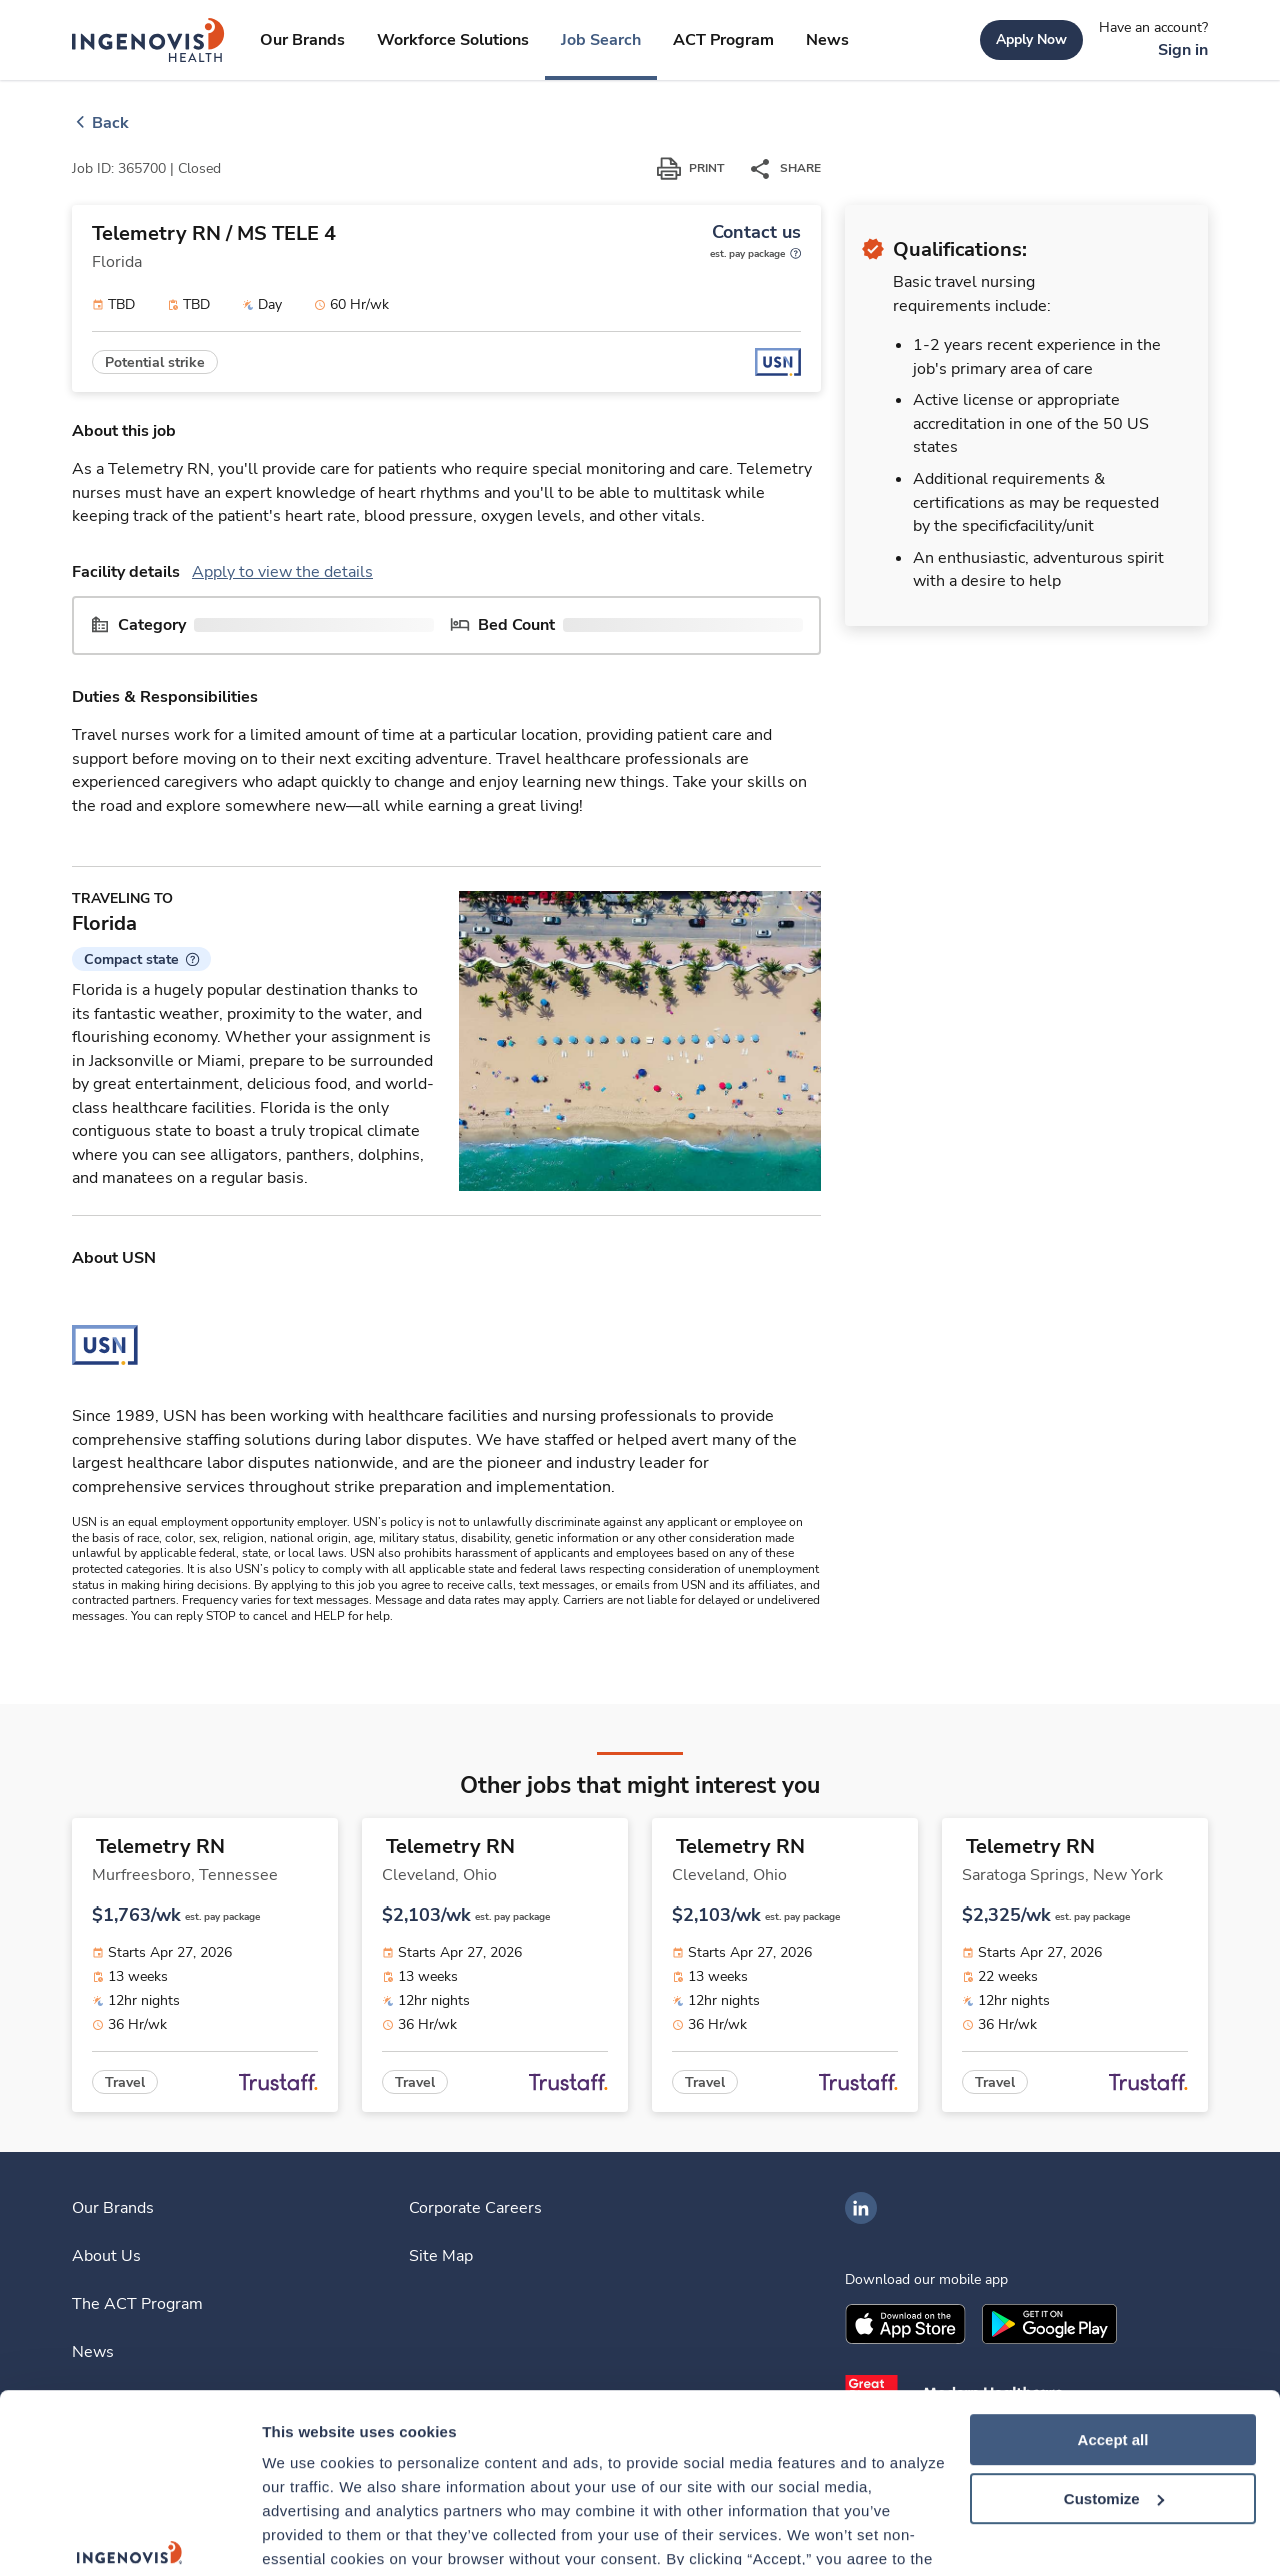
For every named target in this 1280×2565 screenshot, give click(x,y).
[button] (141, 959)
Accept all (1113, 2281)
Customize (1114, 2340)
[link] (148, 40)
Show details (308, 2525)
